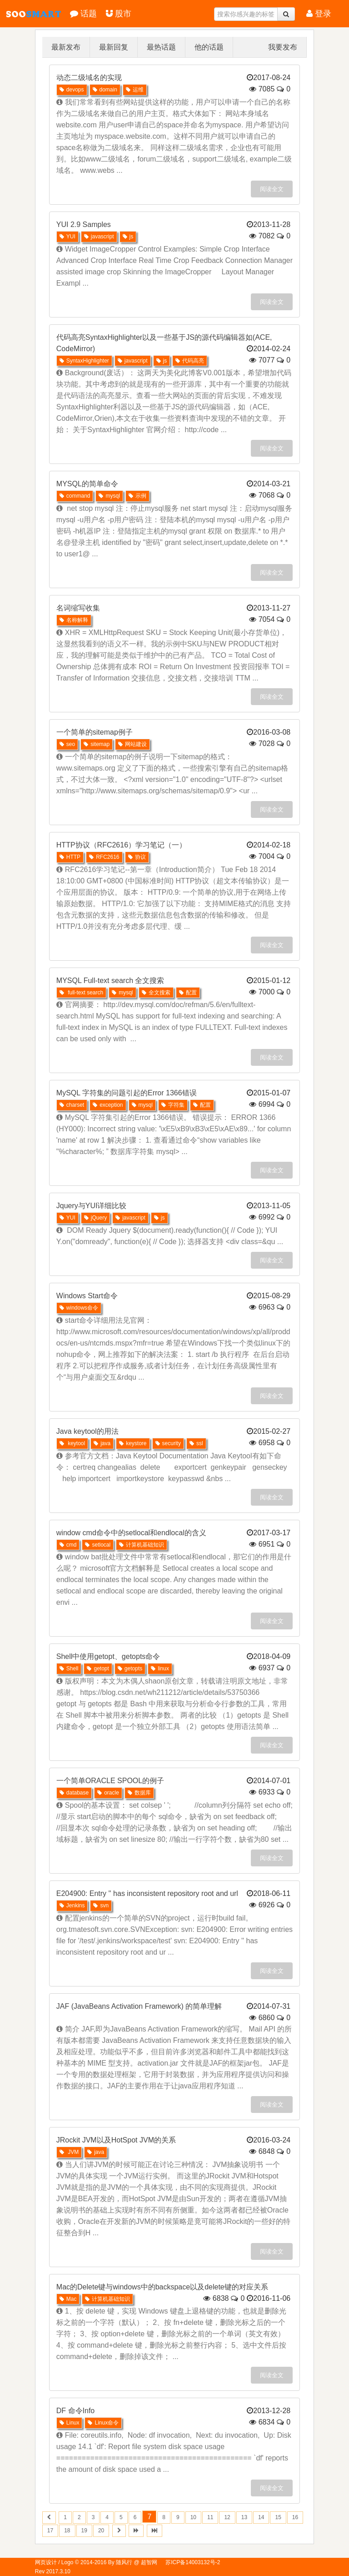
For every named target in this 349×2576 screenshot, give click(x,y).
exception (108, 1105)
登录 (318, 13)
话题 (83, 13)
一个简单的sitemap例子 (94, 732)
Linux (70, 2423)
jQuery (95, 1218)
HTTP (70, 857)
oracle (108, 1793)
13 (244, 2517)
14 (261, 2517)
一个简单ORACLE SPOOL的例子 (110, 1781)
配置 (188, 992)
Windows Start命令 (87, 1296)
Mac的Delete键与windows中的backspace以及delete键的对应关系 (162, 2287)
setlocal (97, 1545)
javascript (99, 236)
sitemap (97, 744)
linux (160, 1668)
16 (295, 2517)
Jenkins (72, 1905)
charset (72, 1105)
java (102, 1443)
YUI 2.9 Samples (83, 224)
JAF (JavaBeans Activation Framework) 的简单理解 (139, 2006)
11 (210, 2517)
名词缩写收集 (78, 608)
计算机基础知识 (141, 1545)
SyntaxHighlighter (84, 361)
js (128, 236)
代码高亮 (189, 361)
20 (101, 2530)
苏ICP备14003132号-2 (192, 2562)
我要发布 (282, 47)
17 (50, 2530)
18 (67, 2530)
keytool (72, 1443)
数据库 (139, 1793)
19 (84, 2530)
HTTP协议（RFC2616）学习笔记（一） (121, 845)
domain (105, 89)
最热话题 (161, 47)
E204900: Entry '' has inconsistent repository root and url (147, 1893)
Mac (68, 2299)
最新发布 (65, 47)
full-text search (81, 992)
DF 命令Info (75, 2411)
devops (72, 89)
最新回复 (113, 47)
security (168, 1443)
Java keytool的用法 (87, 1431)
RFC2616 (104, 857)
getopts (130, 1668)
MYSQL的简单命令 (87, 484)
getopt (98, 1668)
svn (101, 1905)
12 (227, 2517)
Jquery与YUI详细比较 (91, 1206)
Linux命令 (103, 2423)
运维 (135, 89)
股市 (118, 13)
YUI (67, 236)
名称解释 (74, 620)
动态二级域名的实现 (89, 77)
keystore (132, 1443)
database (74, 1793)
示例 (137, 496)
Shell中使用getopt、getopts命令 (108, 1656)
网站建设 (132, 744)
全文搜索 (156, 992)
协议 (137, 857)
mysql (109, 496)
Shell (69, 1668)
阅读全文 (272, 189)
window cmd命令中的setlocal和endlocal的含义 (131, 1533)
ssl (196, 1443)
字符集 (172, 1105)
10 (193, 2517)
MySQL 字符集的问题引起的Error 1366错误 (126, 1093)
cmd (68, 1545)
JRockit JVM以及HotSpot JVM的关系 (116, 2140)
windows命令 (79, 1308)
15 (278, 2517)
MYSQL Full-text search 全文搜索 (110, 980)
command (75, 496)
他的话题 (209, 47)
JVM (69, 2152)
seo (67, 744)
